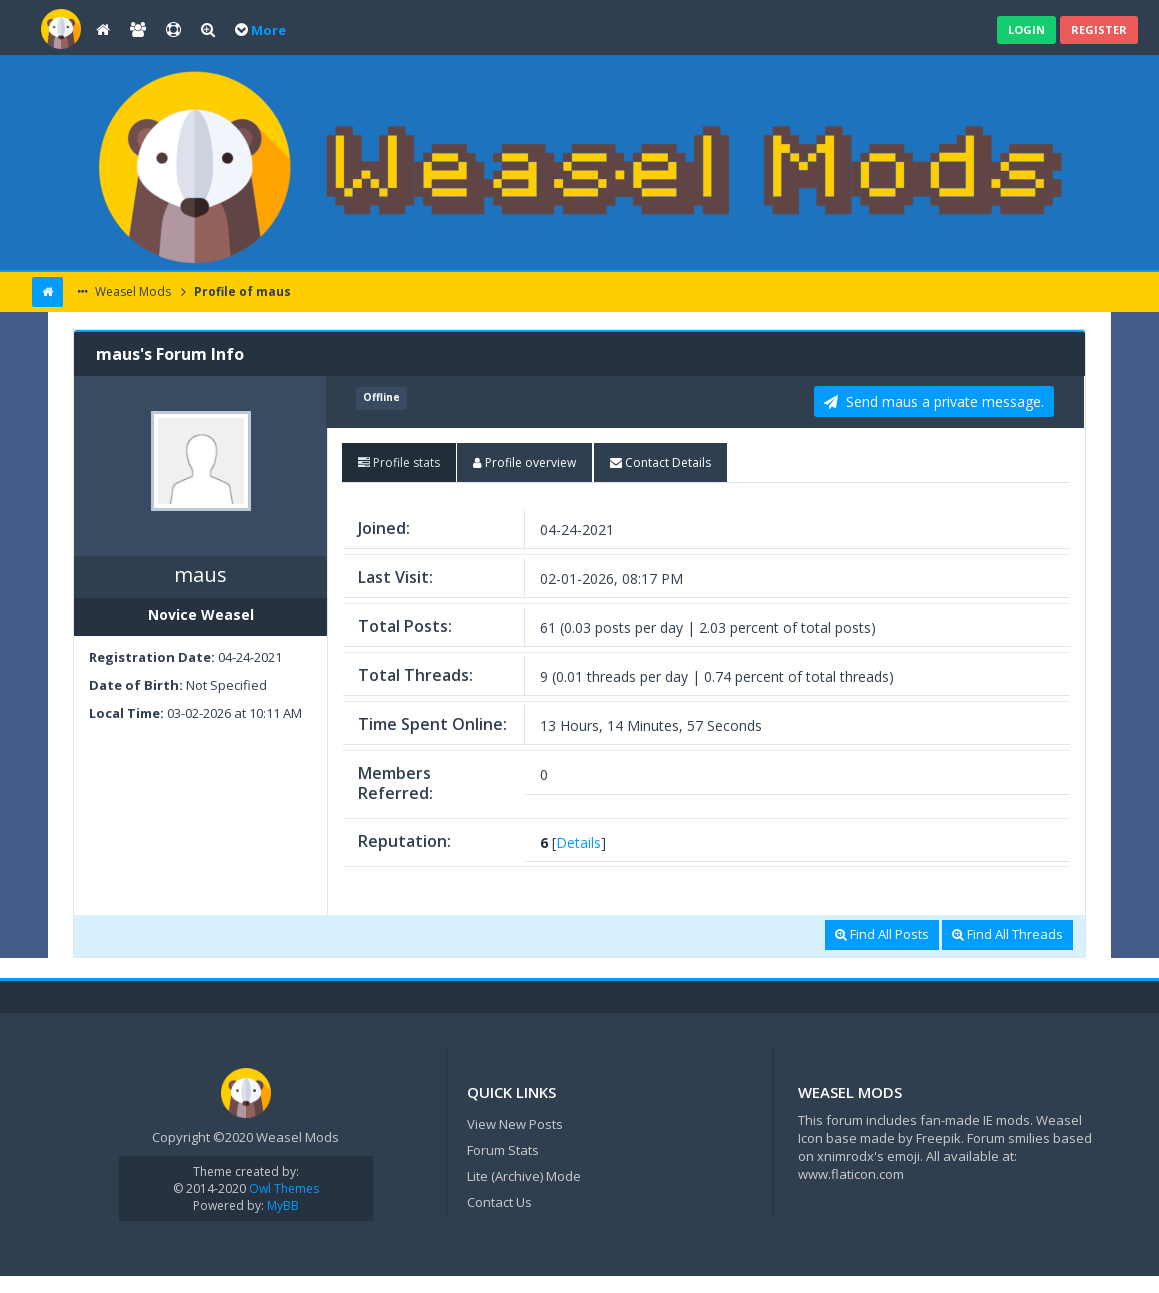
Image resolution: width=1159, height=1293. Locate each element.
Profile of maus (241, 291)
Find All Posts (882, 934)
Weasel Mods (131, 291)
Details (578, 842)
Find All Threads (1007, 934)
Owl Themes (282, 1188)
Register (1099, 29)
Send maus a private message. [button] (934, 401)
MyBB (283, 1205)
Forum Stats (503, 1150)
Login (1026, 29)
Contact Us (499, 1202)
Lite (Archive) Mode (524, 1176)
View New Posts (515, 1124)
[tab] (399, 462)
